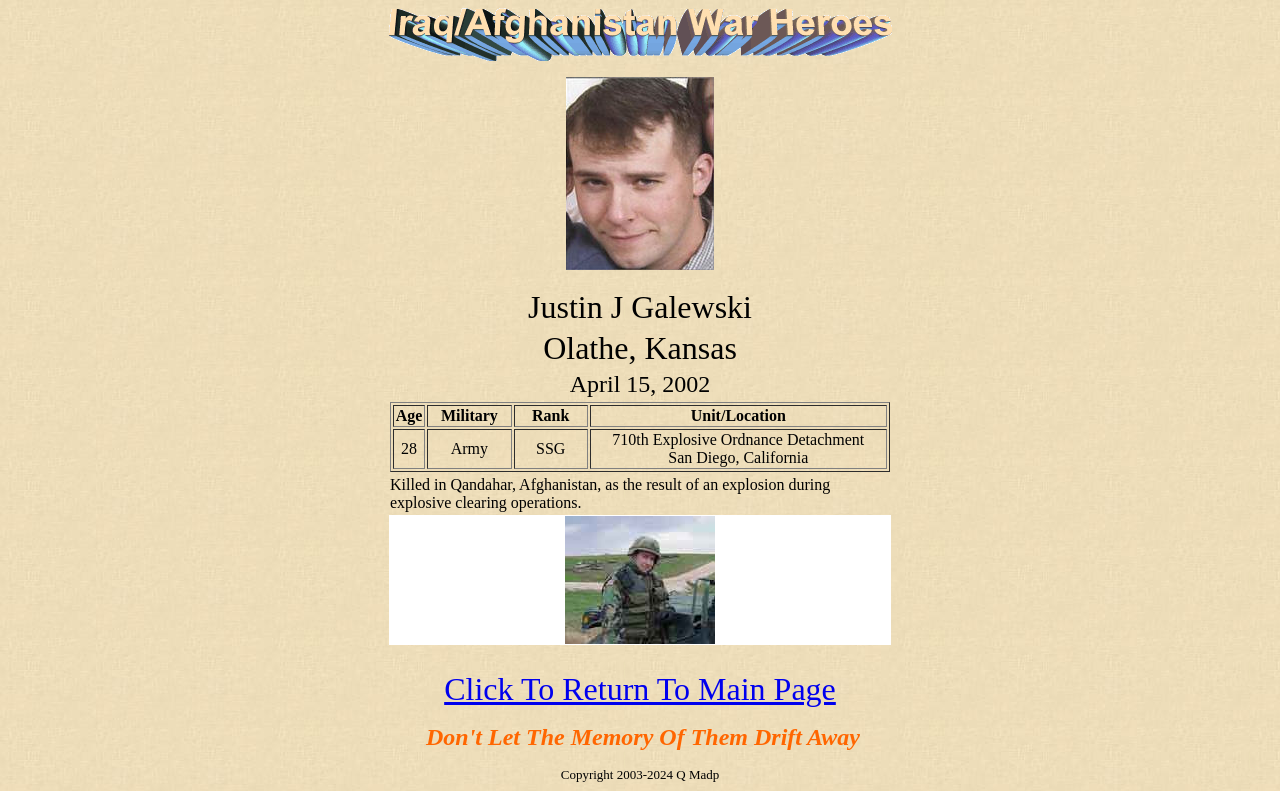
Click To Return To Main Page (640, 689)
